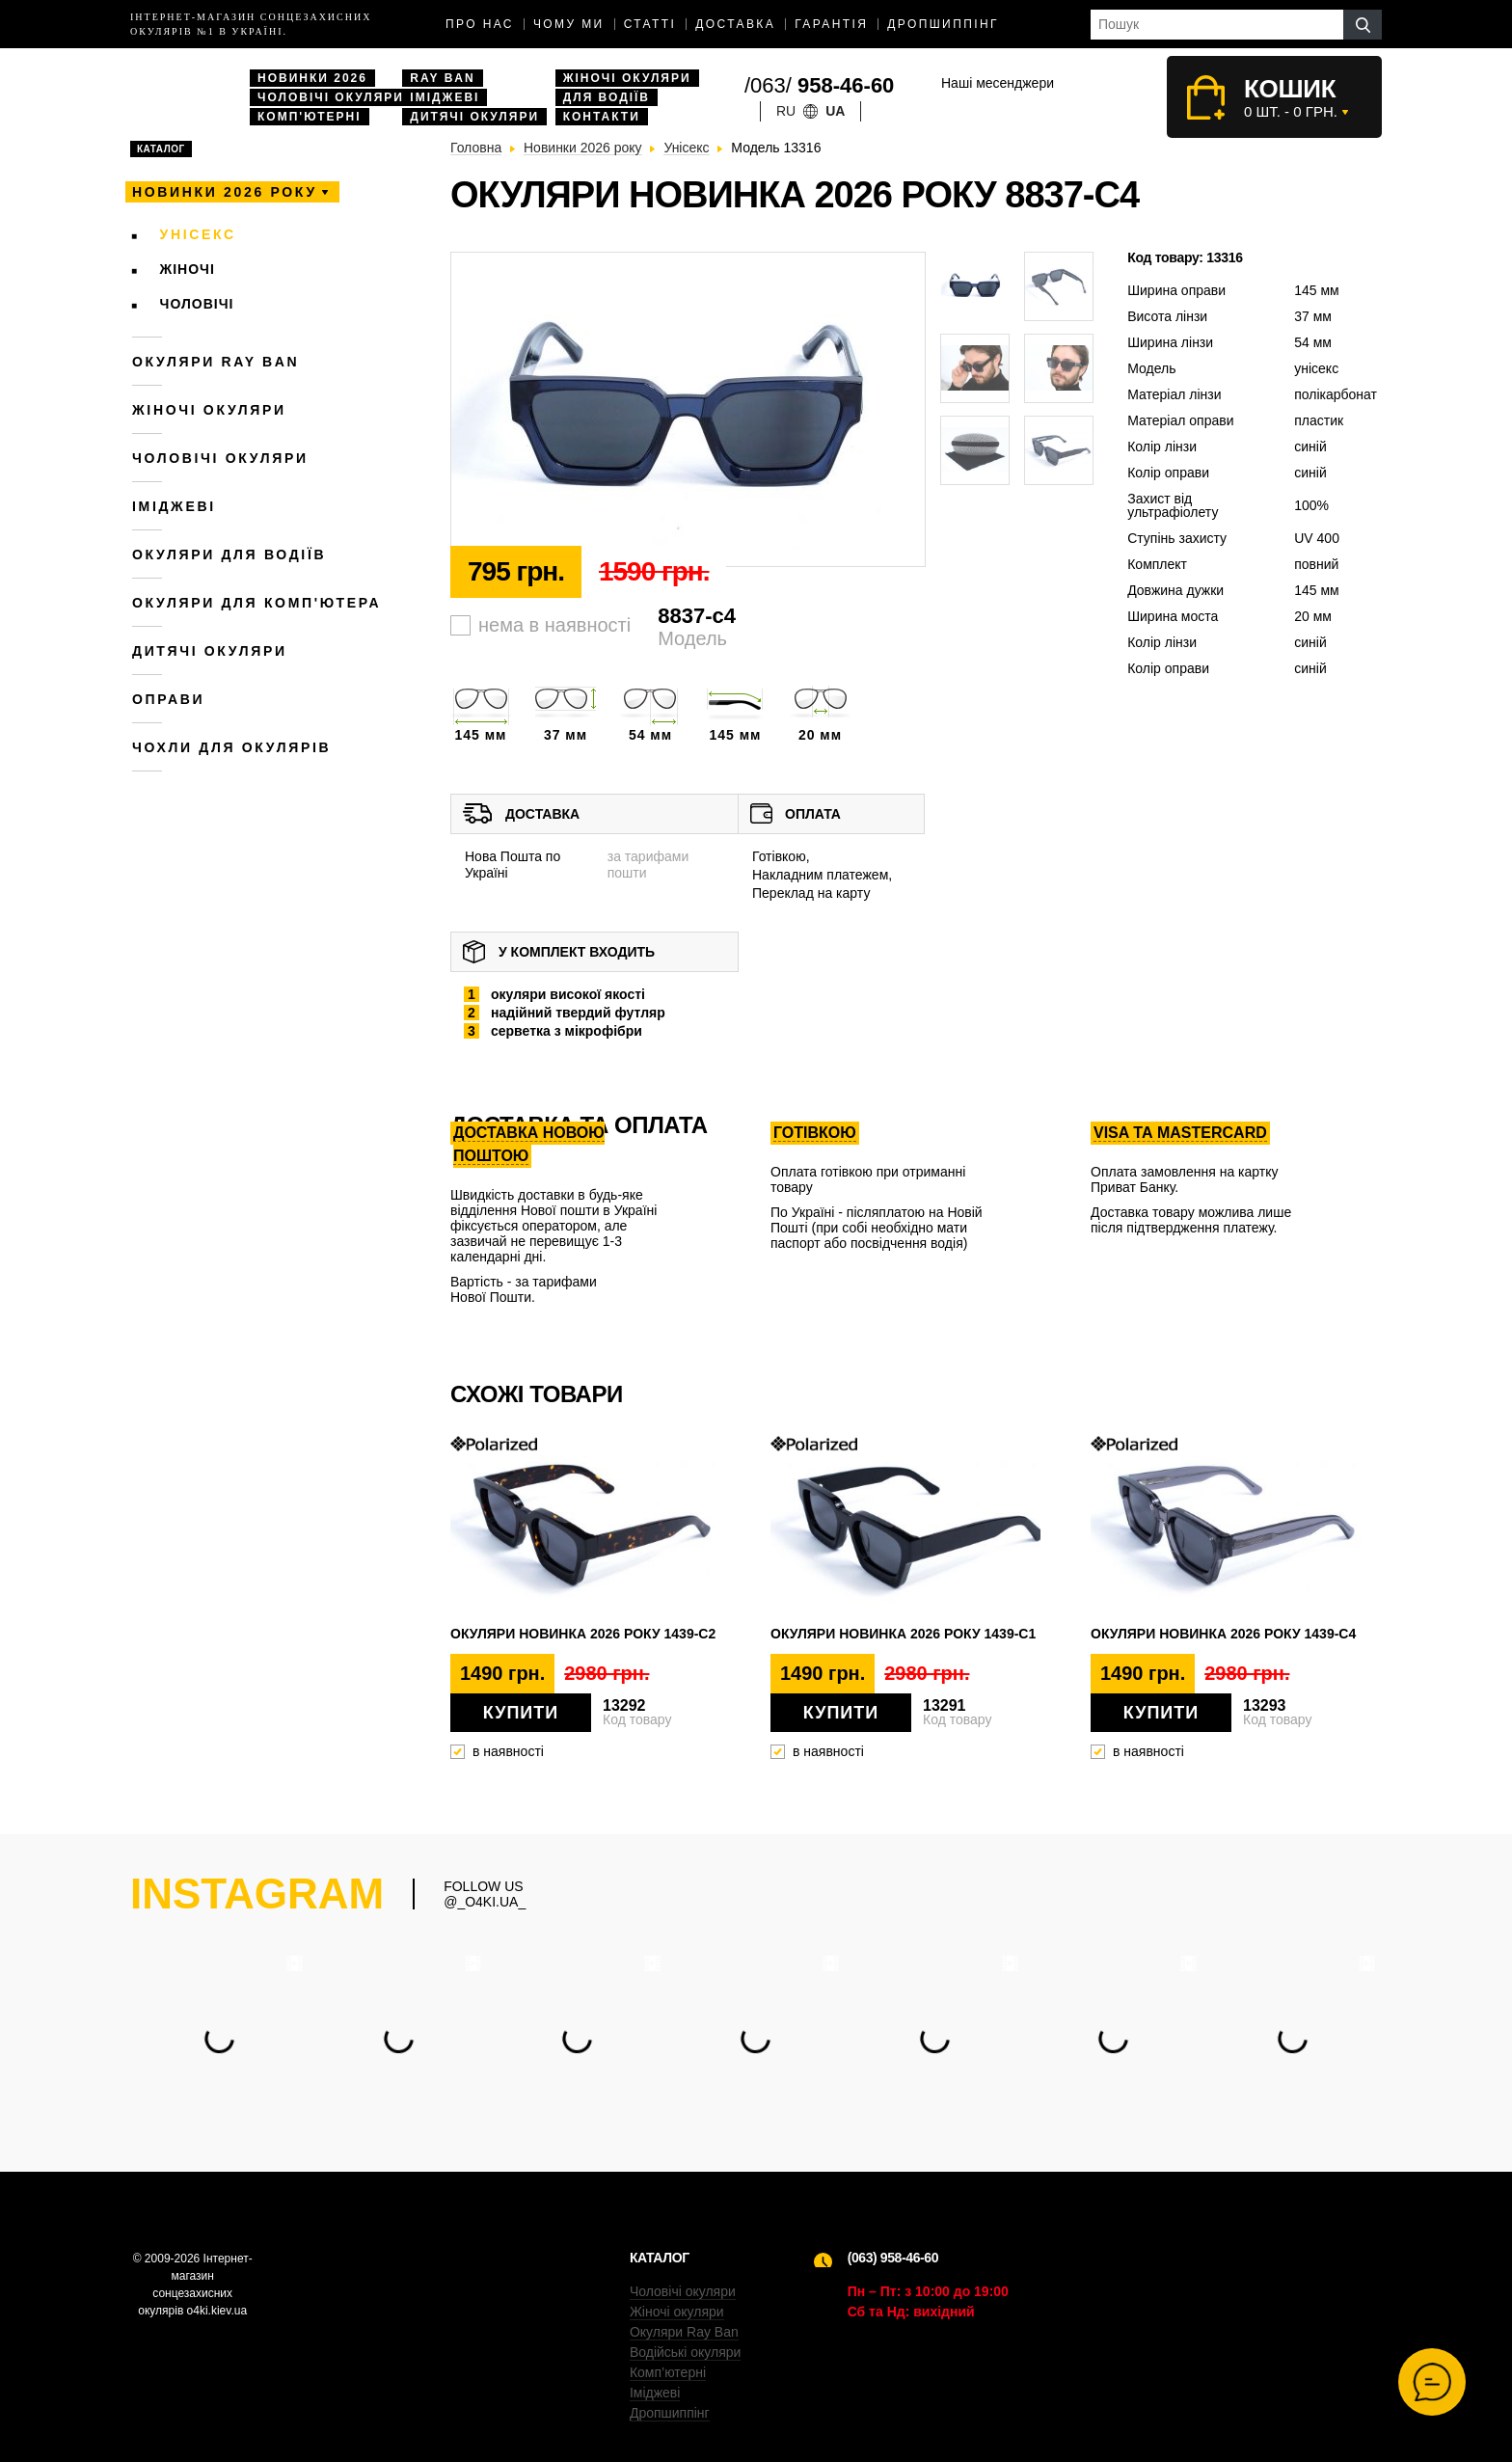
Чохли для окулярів (231, 747)
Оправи (168, 699)
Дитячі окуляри (474, 116)
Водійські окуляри (685, 2352)
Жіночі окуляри (627, 78)
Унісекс (198, 234)
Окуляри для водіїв (229, 554)
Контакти (601, 116)
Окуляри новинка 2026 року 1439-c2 (583, 1633)
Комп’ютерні (668, 2372)
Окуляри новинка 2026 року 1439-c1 (903, 1633)
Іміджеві (444, 97)
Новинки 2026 (312, 78)
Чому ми (569, 24)
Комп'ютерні (309, 116)
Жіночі (187, 269)
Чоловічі (197, 303)
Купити (520, 1712)
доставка (735, 24)
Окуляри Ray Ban (684, 2332)
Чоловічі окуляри (330, 97)
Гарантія (831, 24)
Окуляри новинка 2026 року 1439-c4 (1223, 1633)
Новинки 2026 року (224, 192)
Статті (650, 24)
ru (786, 111)
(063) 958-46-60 (893, 2257)
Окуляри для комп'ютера (256, 602)
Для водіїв (606, 97)
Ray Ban (442, 78)
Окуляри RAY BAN (215, 361)
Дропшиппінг (943, 24)
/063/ (819, 85)
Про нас (480, 24)
